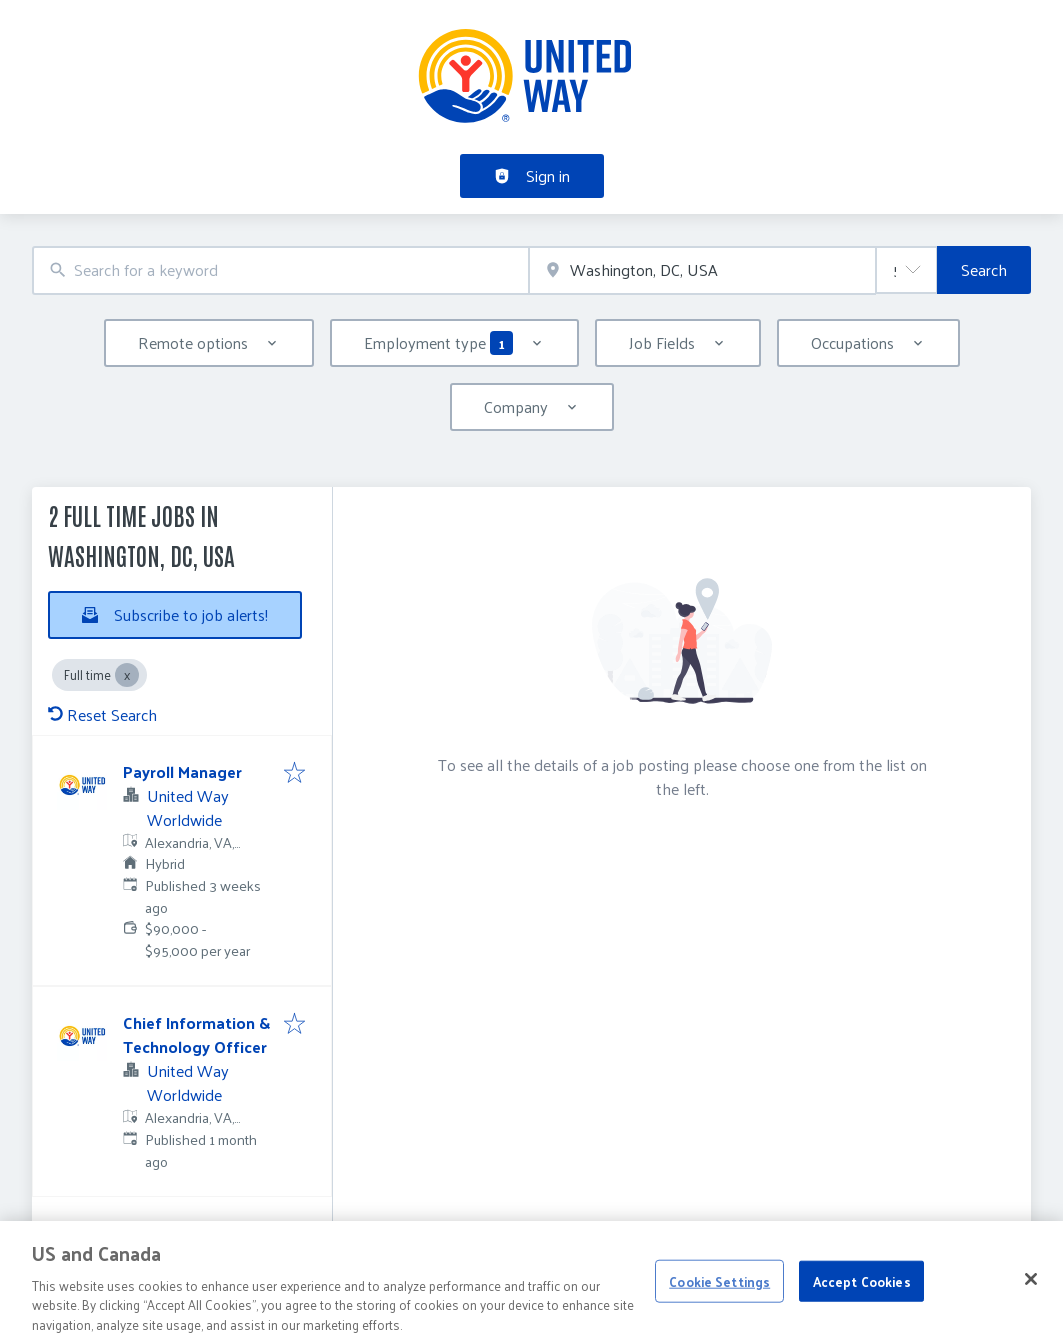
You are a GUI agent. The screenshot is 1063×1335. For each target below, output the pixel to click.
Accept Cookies (862, 1292)
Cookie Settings (719, 1292)
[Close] (1031, 1291)
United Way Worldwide (188, 807)
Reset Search (102, 714)
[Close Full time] (127, 675)
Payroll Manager (182, 771)
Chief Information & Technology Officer (196, 1034)
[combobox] (280, 270)
